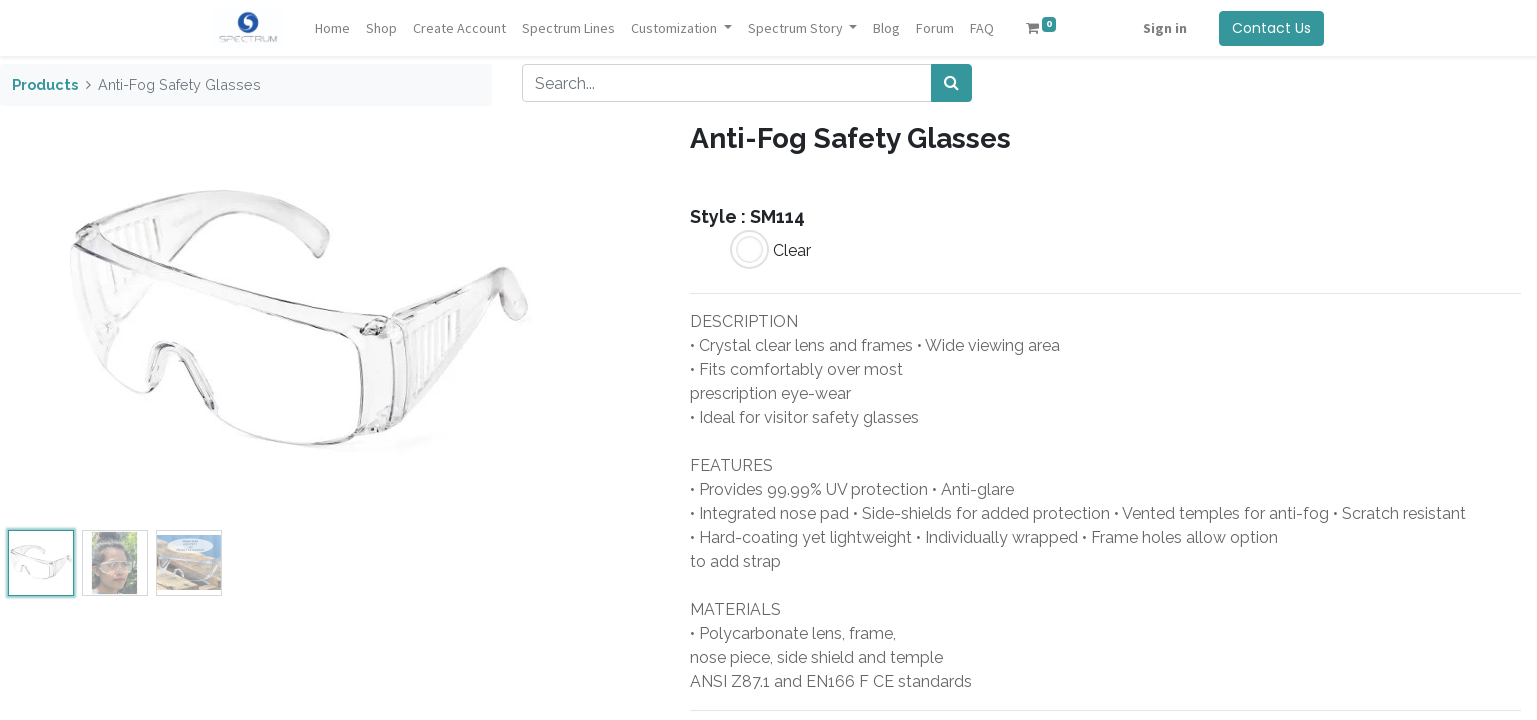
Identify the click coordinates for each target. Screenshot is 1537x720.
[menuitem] (332, 28)
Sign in (1165, 28)
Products (45, 84)
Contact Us (1271, 28)
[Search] (951, 83)
